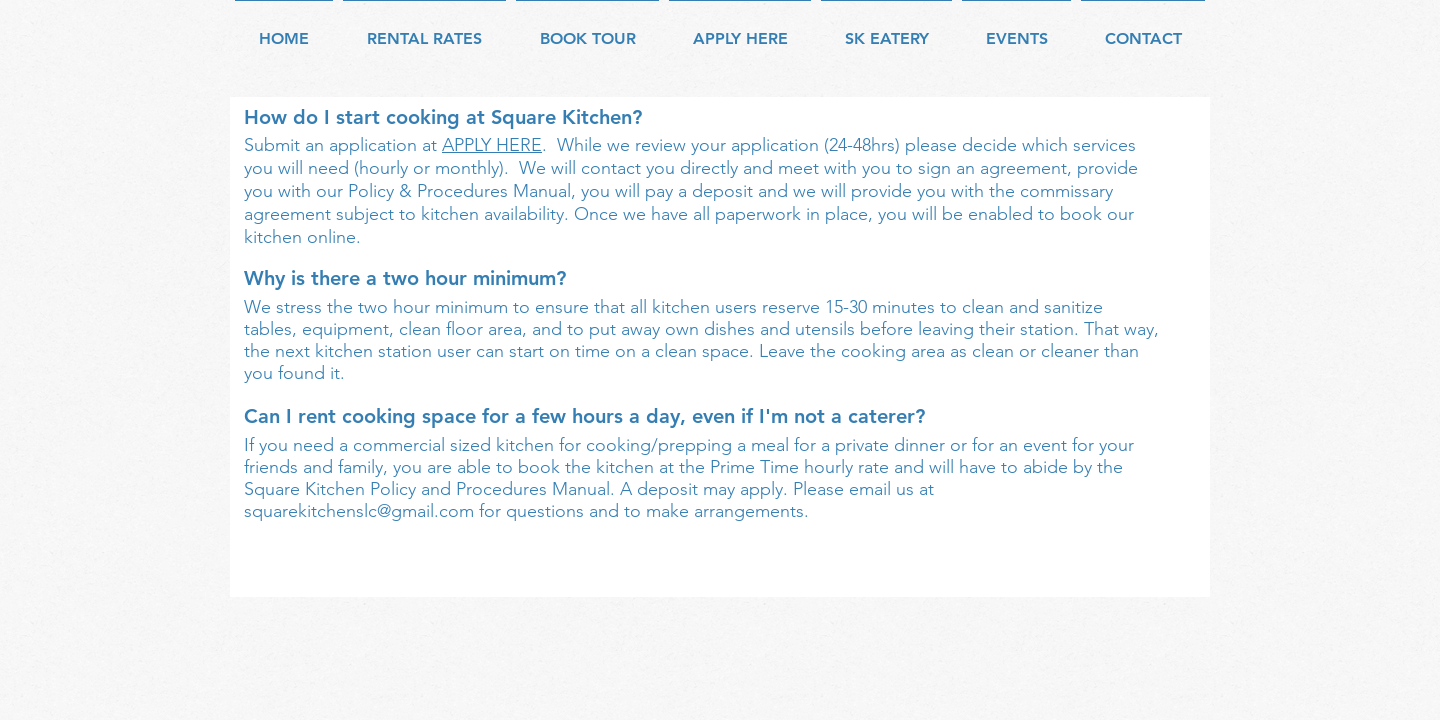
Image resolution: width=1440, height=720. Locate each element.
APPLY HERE (492, 145)
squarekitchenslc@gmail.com (359, 511)
